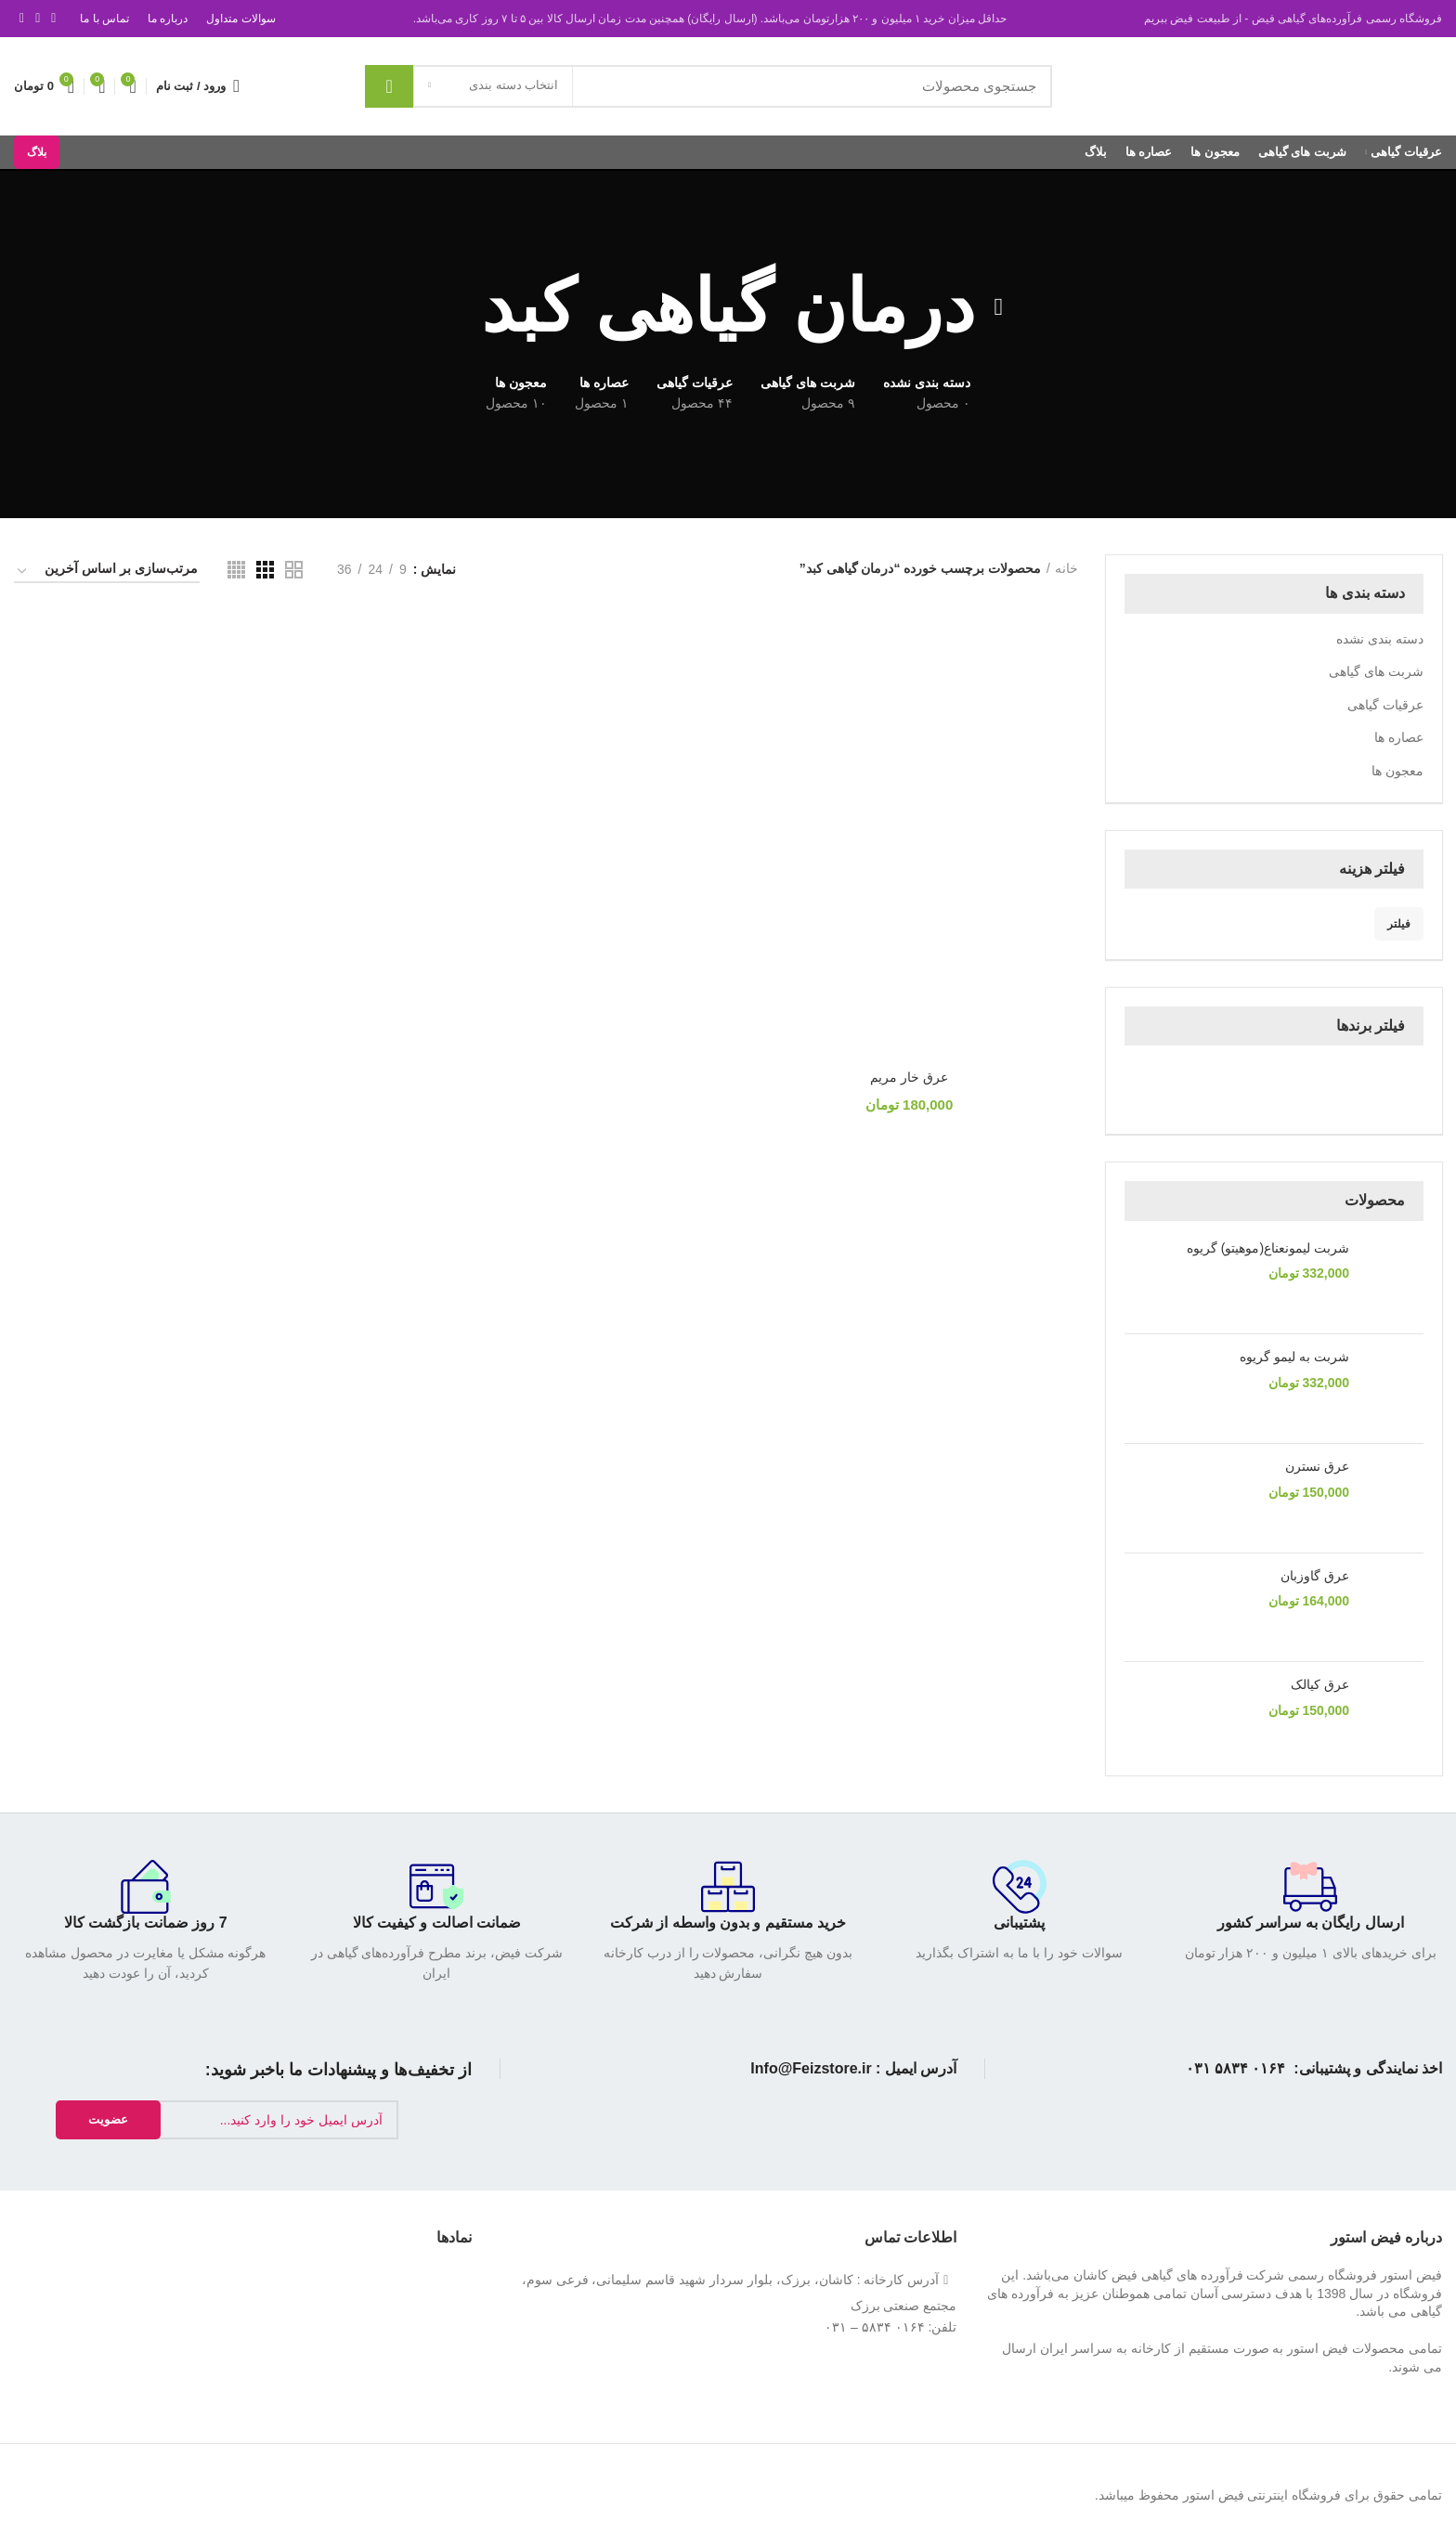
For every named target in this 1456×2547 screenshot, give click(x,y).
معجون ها (1398, 770)
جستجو (389, 86)
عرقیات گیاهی (1385, 704)
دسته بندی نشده (1380, 638)
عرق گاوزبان (1314, 1575)
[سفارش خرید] (107, 571)
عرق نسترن (1317, 1466)
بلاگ (36, 152)
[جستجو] (708, 86)
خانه (1066, 568)
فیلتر (1398, 923)
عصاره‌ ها (1399, 737)
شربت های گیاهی (1376, 671)
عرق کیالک (1320, 1684)
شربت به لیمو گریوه (1294, 1356)
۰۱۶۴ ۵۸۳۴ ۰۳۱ (1236, 2068)
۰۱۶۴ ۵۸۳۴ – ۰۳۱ (874, 2327)
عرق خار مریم (910, 1078)
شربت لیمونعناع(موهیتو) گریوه (1268, 1248)
